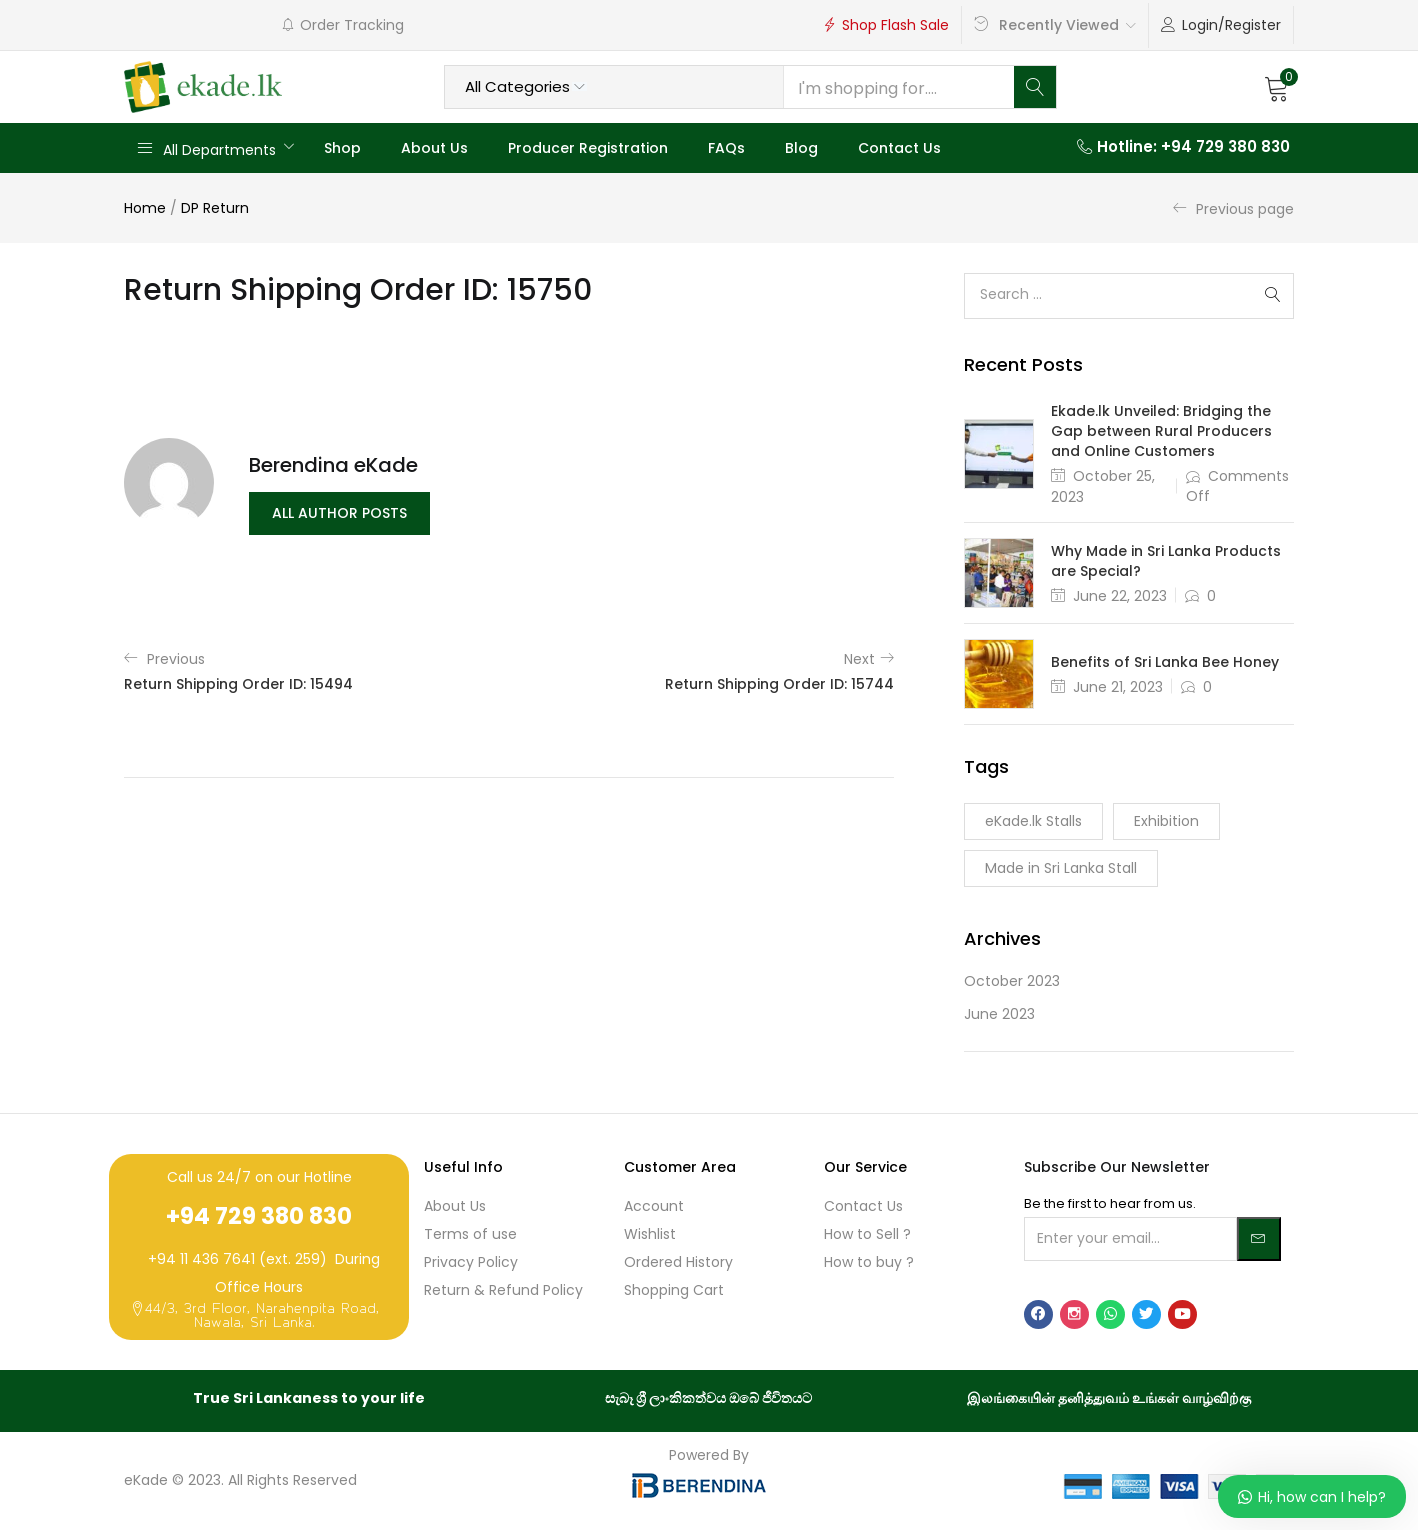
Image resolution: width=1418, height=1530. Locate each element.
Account (654, 1206)
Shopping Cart (674, 1290)
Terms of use (470, 1234)
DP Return (215, 208)
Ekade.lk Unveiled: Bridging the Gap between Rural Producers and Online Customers (1161, 431)
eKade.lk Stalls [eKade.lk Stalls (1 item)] (1033, 821)
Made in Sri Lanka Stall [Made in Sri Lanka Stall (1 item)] (1061, 868)
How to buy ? (869, 1262)
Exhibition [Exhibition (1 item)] (1166, 821)
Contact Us (899, 148)
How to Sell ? (867, 1234)
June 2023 (999, 1014)
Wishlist (650, 1234)
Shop (342, 148)
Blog (801, 148)
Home (145, 208)
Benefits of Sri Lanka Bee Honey (1165, 662)
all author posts (339, 514)
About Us (434, 148)
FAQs (726, 148)
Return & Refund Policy (503, 1290)
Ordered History (678, 1262)
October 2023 (1012, 981)
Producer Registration (588, 148)
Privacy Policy (471, 1262)
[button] (1277, 87)
